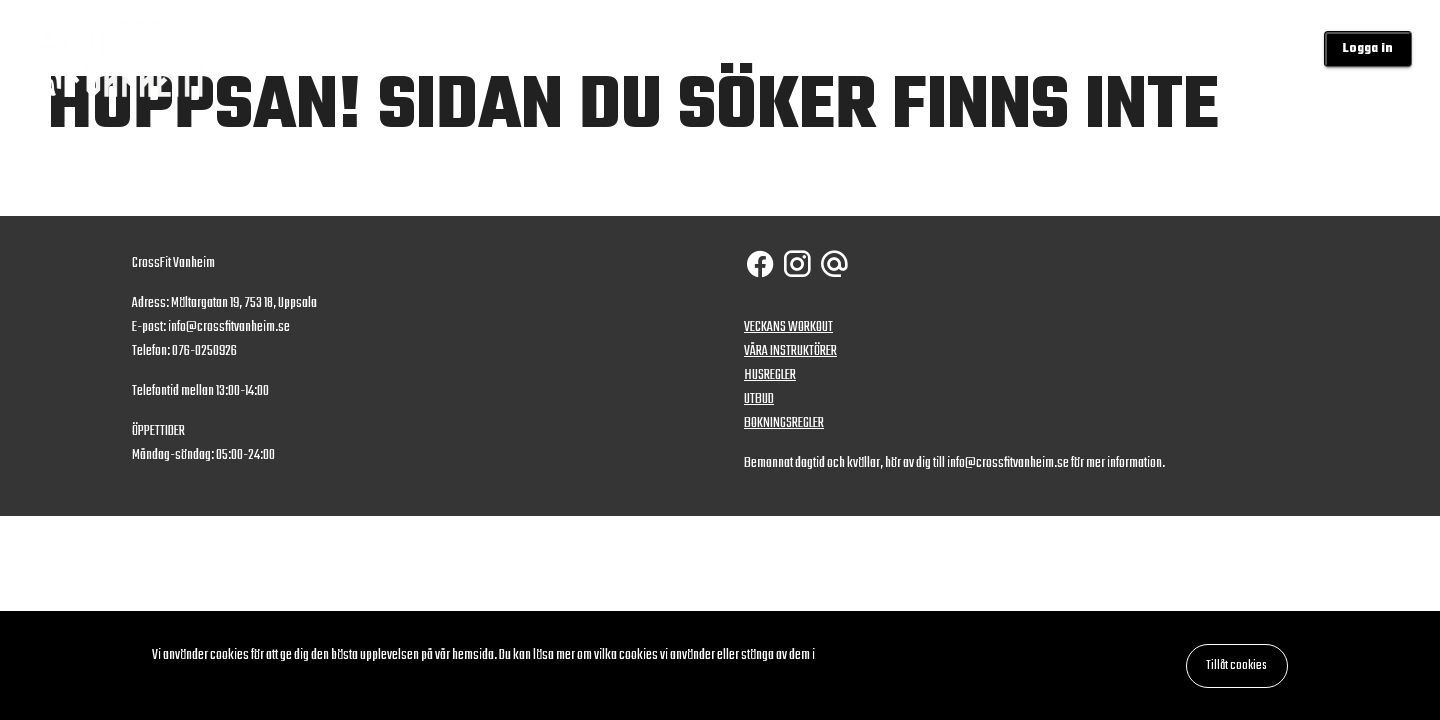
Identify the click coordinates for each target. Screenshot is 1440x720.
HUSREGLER (770, 375)
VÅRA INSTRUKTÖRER (790, 351)
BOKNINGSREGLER (784, 423)
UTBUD (759, 399)
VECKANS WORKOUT (788, 327)
